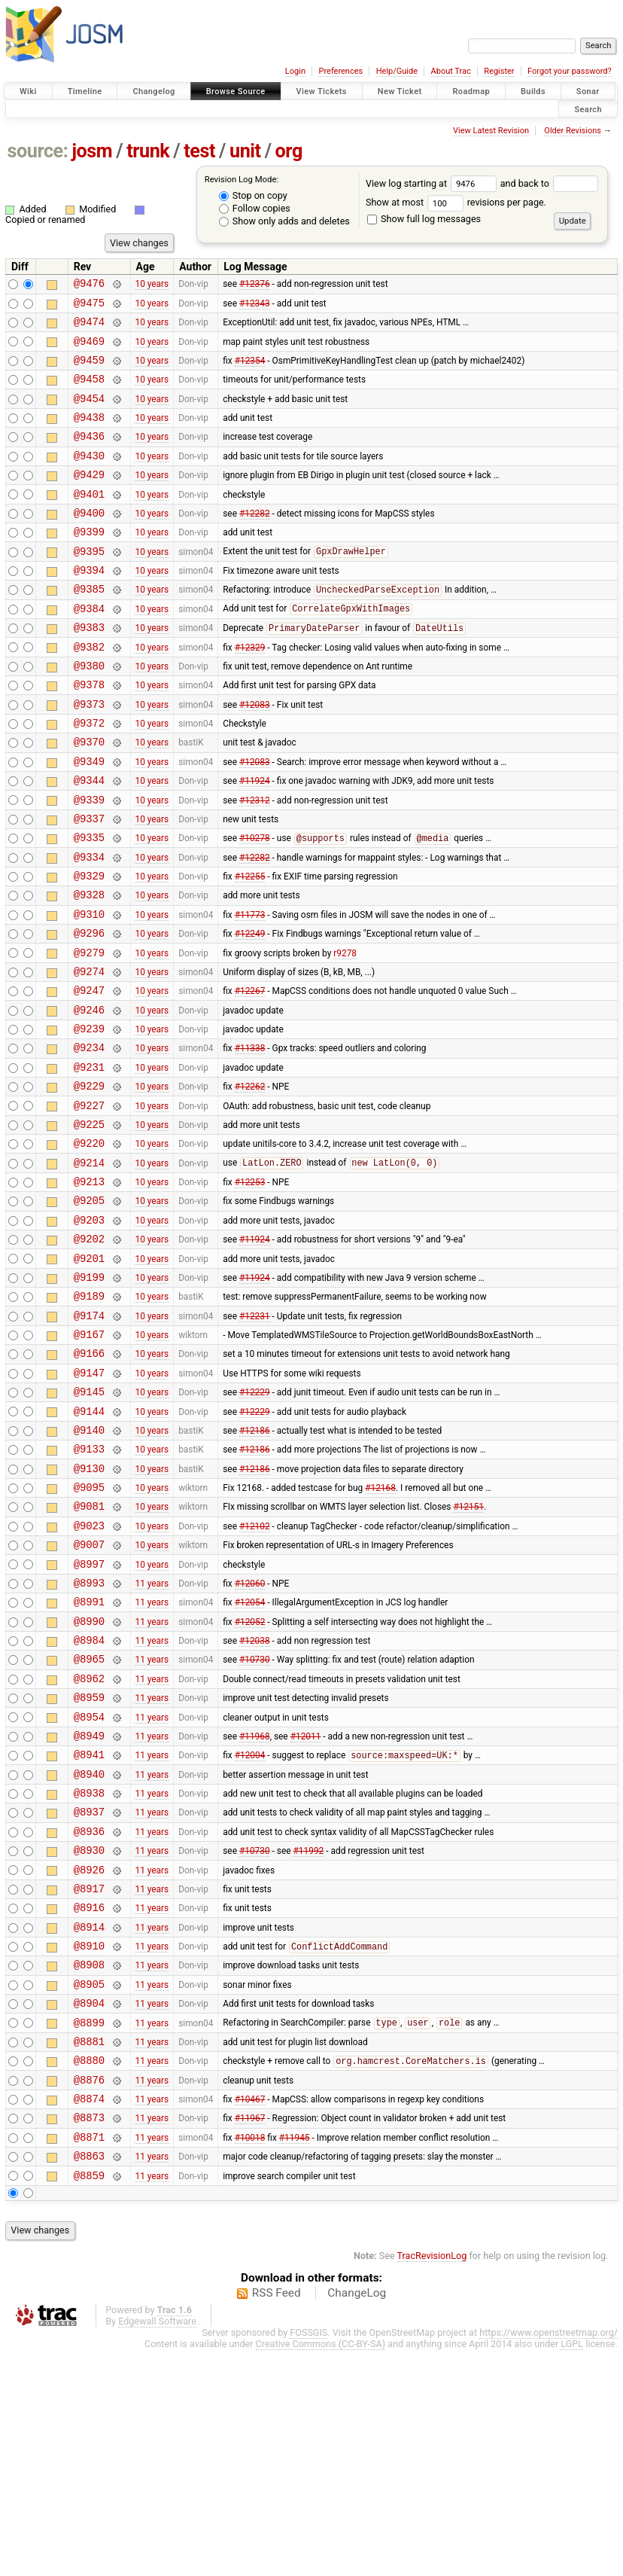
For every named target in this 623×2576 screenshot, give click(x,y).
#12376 (254, 285)
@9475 (89, 307)
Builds (533, 91)
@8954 (89, 1888)
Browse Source (236, 91)
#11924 (254, 841)
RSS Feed (276, 2519)
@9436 (89, 456)
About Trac (451, 71)
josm (91, 151)
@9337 (89, 883)
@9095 (89, 1631)
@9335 (89, 905)
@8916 (89, 2101)
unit (245, 151)
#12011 (305, 1909)
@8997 (89, 1717)
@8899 (89, 2230)
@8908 (89, 2165)
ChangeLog (356, 2519)
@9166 (89, 1481)
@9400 (89, 542)
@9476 (89, 285)
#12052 (250, 1781)
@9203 (89, 1332)
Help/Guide (397, 71)
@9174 (89, 1439)
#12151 (468, 1653)
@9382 (89, 691)
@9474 (89, 328)
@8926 (89, 2059)
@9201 (89, 1375)
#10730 (254, 1823)
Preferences (340, 71)
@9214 (89, 1268)
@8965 (89, 1823)
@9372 (89, 777)
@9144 (89, 1546)
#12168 (380, 1631)
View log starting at (433, 183)
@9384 (89, 649)
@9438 (89, 435)
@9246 (89, 1097)
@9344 (89, 841)
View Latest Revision (491, 131)
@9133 (89, 1588)
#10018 (250, 2357)
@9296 (89, 1011)
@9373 (89, 755)
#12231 (254, 1439)
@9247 (89, 1076)
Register (499, 71)
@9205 (89, 1310)
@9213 (89, 1289)
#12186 (254, 1567)
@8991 (89, 1759)
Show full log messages (424, 218)
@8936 (89, 2016)
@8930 (89, 2037)
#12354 (250, 370)
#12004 (250, 1931)
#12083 (254, 755)
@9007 (89, 1695)
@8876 (89, 2294)
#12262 (250, 1183)
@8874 (89, 2315)
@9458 (89, 392)
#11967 (250, 2336)
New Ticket (400, 91)
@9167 (89, 1460)
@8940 (89, 1952)
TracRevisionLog (432, 2481)
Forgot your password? (569, 71)
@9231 (89, 1161)
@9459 (89, 371)
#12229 (254, 1525)
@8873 (89, 2336)
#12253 (250, 1290)
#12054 (250, 1759)
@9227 (89, 1204)
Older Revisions (572, 131)
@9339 (89, 862)
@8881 (89, 2251)
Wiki (28, 91)
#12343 (254, 306)
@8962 (89, 1845)
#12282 (254, 541)
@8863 (89, 2379)
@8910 (89, 2144)
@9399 (89, 563)
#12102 (254, 1674)
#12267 (250, 1076)
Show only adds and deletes (284, 221)
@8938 (89, 1973)
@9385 (89, 627)
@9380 (89, 713)
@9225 (89, 1225)
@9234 (89, 1140)
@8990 (89, 1781)
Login (295, 71)
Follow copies (254, 208)
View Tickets (321, 91)
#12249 (250, 1012)
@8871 (89, 2358)
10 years (152, 285)
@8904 (89, 2208)
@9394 (89, 606)
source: (38, 151)
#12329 (250, 691)
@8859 (89, 2401)
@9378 (89, 734)
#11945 (294, 2357)
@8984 (89, 1802)
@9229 (89, 1182)
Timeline (85, 91)
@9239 (89, 1118)
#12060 (250, 1738)
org (288, 151)
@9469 (89, 350)
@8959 (89, 1866)
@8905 (89, 2187)
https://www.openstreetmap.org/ (548, 2558)
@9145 (89, 1524)
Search (588, 109)
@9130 (89, 1610)
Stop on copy (253, 195)
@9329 (89, 947)
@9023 (89, 1674)
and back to (549, 183)
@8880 (89, 2272)
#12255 (250, 948)
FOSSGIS (308, 2558)
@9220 (89, 1246)
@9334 (89, 926)
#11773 (250, 990)
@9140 (89, 1567)
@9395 (89, 585)
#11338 (250, 1140)
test (199, 151)
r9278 (345, 1033)
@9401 (89, 521)
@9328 (89, 969)
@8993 (89, 1738)
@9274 (89, 1054)
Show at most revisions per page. (456, 202)
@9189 (89, 1417)
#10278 (254, 906)
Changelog (153, 91)
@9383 (89, 670)
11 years (152, 1738)
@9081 (89, 1652)
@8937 (89, 1994)
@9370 (89, 798)
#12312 (254, 862)
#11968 (254, 1909)
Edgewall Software (157, 2547)
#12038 (254, 1802)
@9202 (89, 1353)
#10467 (250, 2315)
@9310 (89, 990)
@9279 (89, 1033)
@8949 (89, 1909)
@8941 (89, 1930)
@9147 (89, 1503)
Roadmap (471, 91)
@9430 (89, 478)
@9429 (89, 499)
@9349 (89, 819)
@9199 (89, 1396)
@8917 (89, 2080)
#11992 (308, 2037)
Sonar (588, 91)
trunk (147, 151)
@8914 (89, 2123)
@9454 (89, 414)
